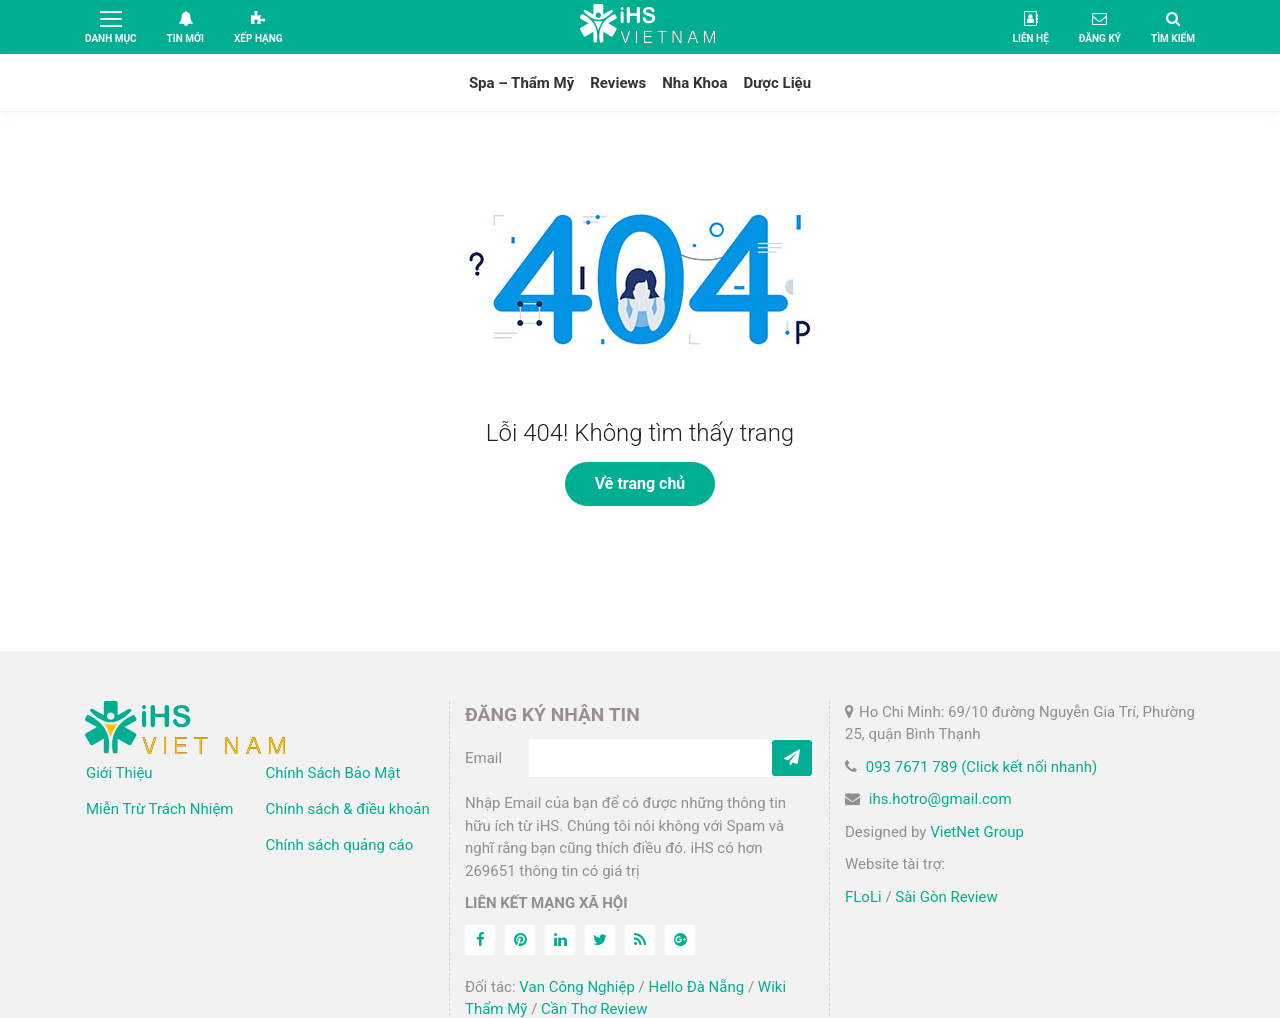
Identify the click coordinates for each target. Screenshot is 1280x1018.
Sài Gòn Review (946, 897)
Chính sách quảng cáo (340, 845)
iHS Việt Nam (648, 26)
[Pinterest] (520, 940)
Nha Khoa (694, 83)
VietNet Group (977, 832)
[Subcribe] (792, 758)
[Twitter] (600, 940)
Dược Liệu (777, 83)
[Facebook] (480, 940)
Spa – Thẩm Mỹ (521, 83)
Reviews (618, 83)
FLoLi (863, 897)
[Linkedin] (560, 940)
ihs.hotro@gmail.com (940, 799)
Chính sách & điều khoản (348, 809)
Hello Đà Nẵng (696, 987)
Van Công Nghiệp (577, 987)
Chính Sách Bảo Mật (333, 773)
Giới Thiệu (119, 773)
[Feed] (640, 940)
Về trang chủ (640, 483)
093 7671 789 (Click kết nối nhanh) (982, 767)
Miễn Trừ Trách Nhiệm (160, 809)
